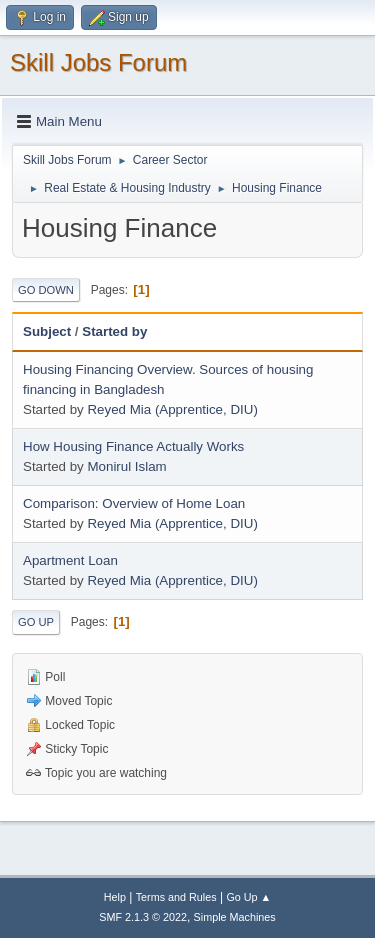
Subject (47, 331)
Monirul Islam (126, 466)
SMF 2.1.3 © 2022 (143, 917)
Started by (114, 331)
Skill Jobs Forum (98, 62)
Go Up (36, 622)
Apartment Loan (70, 560)
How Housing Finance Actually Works (133, 446)
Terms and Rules (176, 897)
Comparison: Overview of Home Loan (134, 503)
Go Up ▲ (248, 897)
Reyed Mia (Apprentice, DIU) (172, 409)
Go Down (46, 290)
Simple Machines (235, 917)
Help (115, 897)
